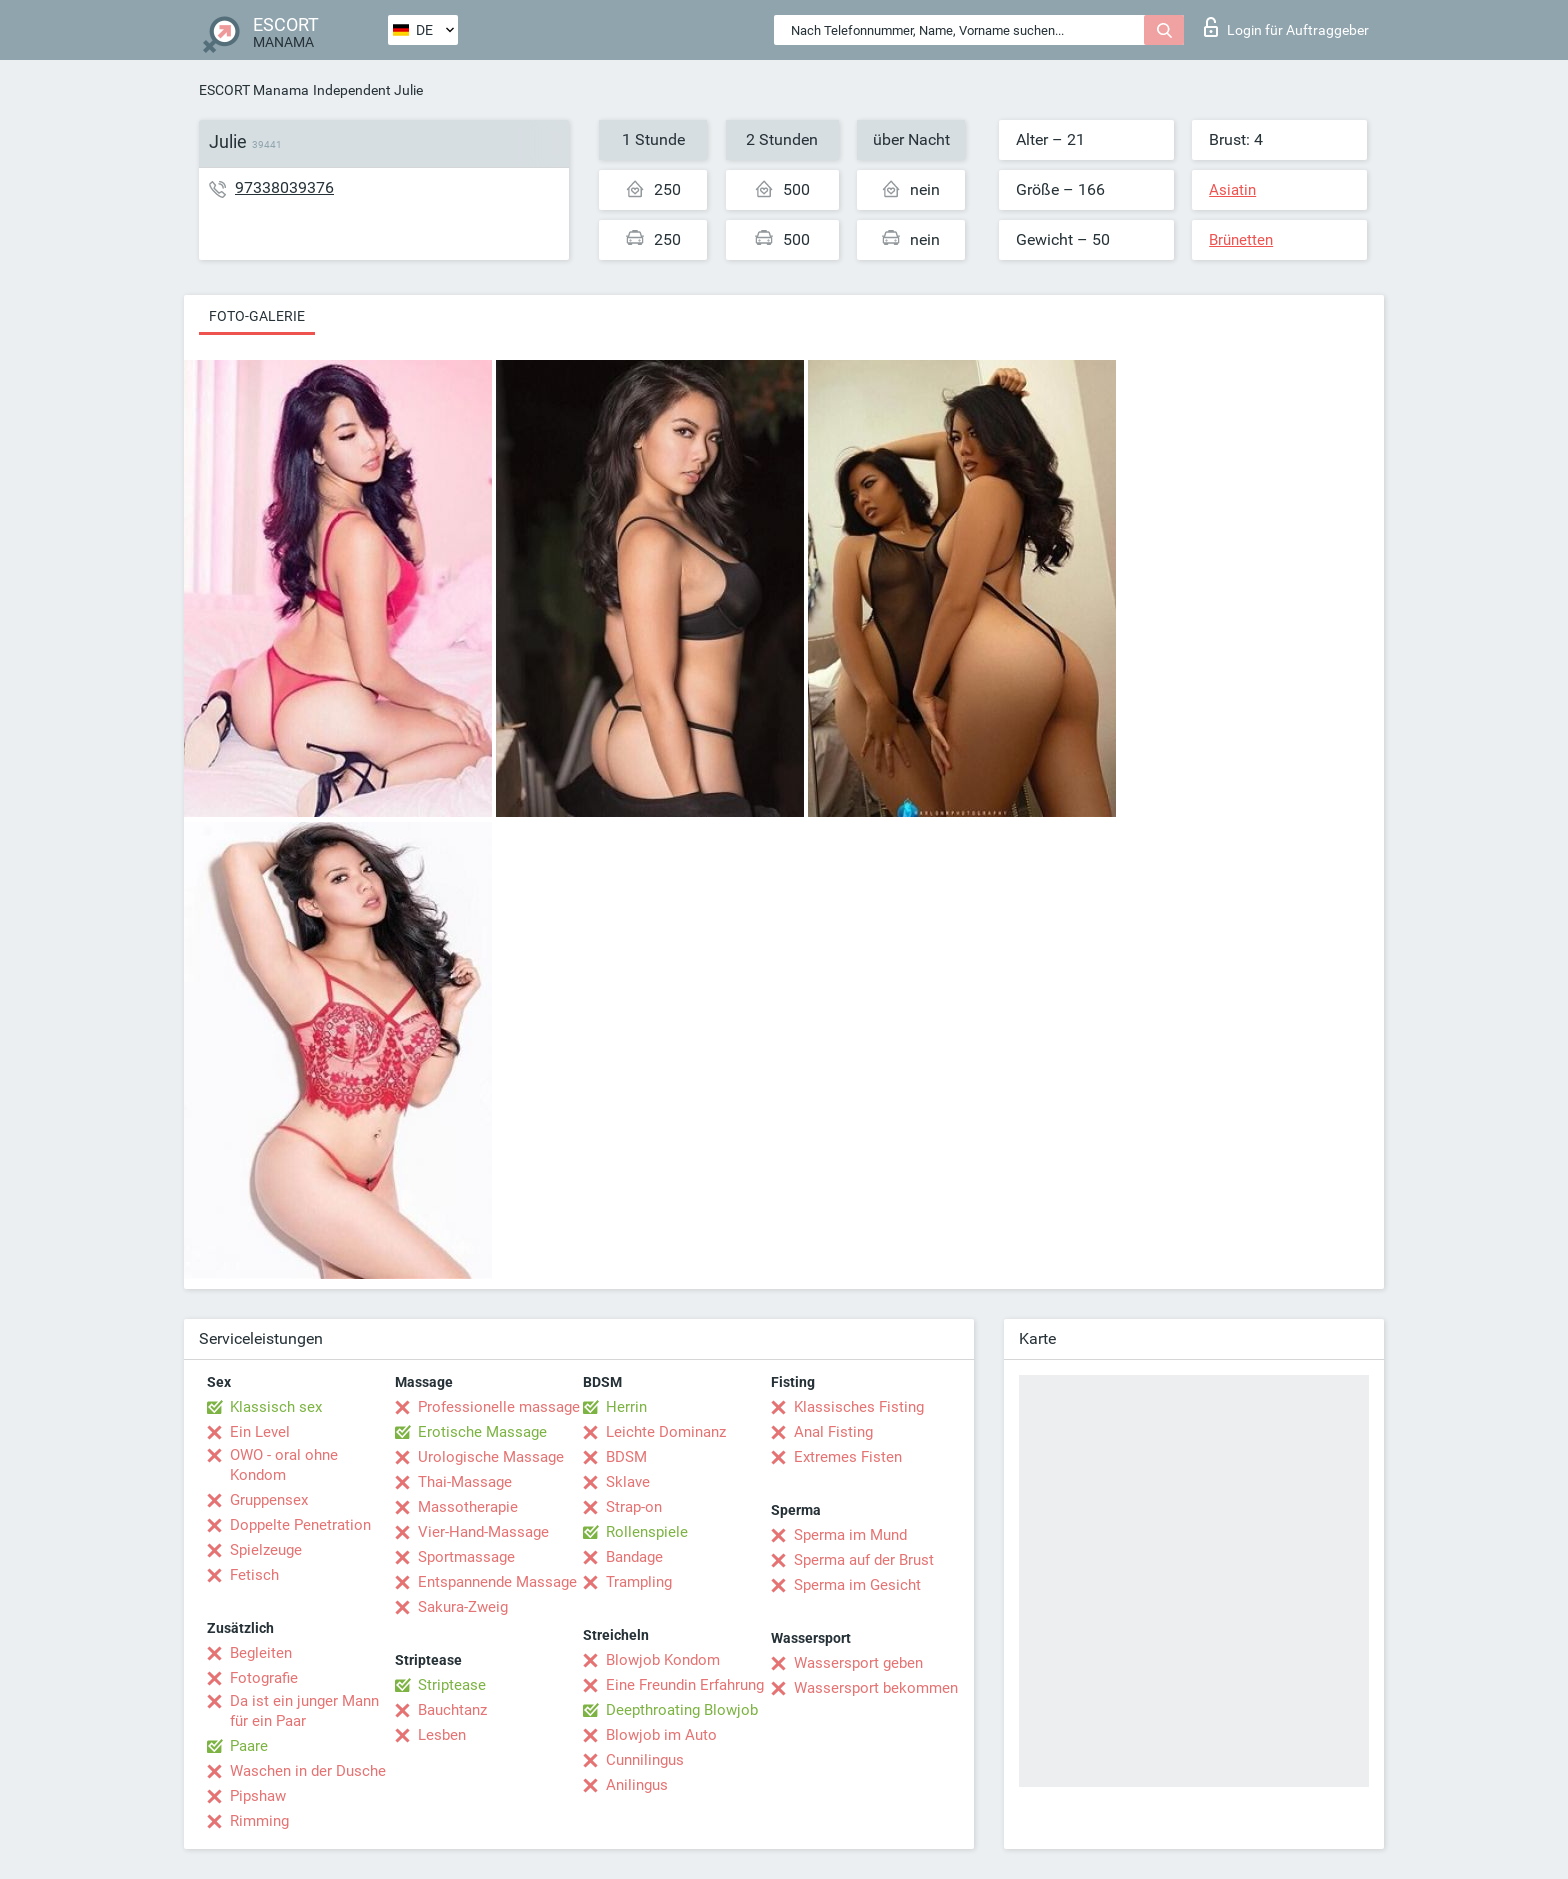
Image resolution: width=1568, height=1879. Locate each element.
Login (1286, 27)
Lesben (442, 1735)
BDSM (626, 1457)
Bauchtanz (452, 1710)
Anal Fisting (833, 1432)
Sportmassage (466, 1557)
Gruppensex (269, 1500)
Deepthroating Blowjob (682, 1710)
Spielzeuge (266, 1550)
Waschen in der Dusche (308, 1771)
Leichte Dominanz (666, 1432)
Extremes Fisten (848, 1457)
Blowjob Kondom (663, 1660)
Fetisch (254, 1575)
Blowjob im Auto (661, 1735)
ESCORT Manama (254, 90)
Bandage (634, 1557)
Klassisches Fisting (859, 1407)
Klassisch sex (276, 1407)
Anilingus (637, 1785)
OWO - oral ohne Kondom (284, 1465)
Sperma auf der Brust (864, 1560)
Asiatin (1232, 190)
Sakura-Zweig (463, 1607)
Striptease (452, 1685)
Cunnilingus (645, 1760)
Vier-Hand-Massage (483, 1532)
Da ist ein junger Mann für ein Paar (304, 1711)
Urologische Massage (491, 1457)
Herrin (626, 1407)
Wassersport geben (858, 1663)
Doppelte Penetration (300, 1525)
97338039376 (284, 187)
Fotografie (264, 1678)
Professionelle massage (499, 1407)
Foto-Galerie (257, 316)
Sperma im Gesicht (857, 1585)
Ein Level (260, 1432)
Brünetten (1241, 240)
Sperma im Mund (850, 1535)
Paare (249, 1746)
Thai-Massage (465, 1482)
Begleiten (261, 1653)
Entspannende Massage (497, 1582)
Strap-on (634, 1507)
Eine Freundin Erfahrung (685, 1685)
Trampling (639, 1582)
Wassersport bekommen (876, 1688)
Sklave (628, 1482)
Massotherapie (468, 1507)
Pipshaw (258, 1796)
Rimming (259, 1821)
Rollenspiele (647, 1532)
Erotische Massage (482, 1432)
